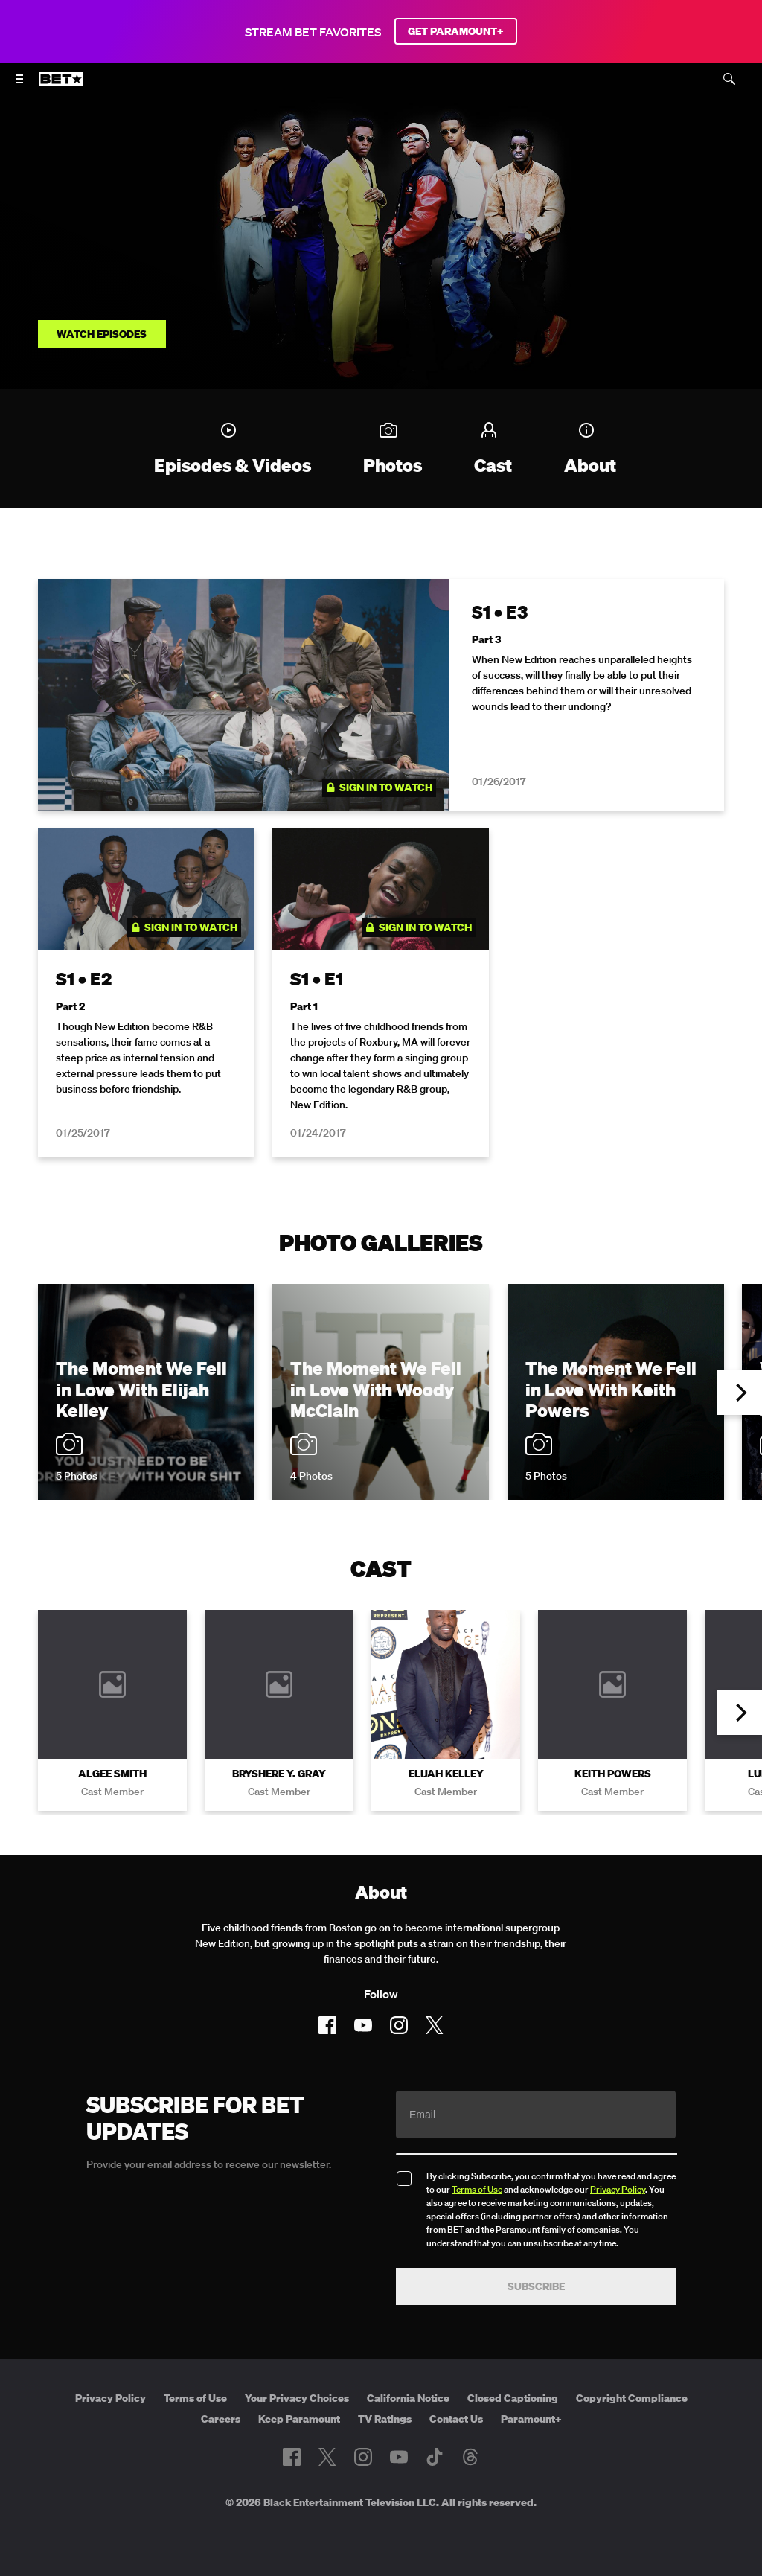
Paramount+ (531, 2419)
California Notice (408, 2398)
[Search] (729, 79)
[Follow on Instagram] (399, 2025)
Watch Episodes (102, 334)
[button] (739, 1392)
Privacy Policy (617, 2189)
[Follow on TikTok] (435, 2457)
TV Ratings (385, 2419)
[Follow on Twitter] (434, 2025)
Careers (220, 2419)
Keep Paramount (299, 2419)
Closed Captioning (512, 2398)
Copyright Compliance (632, 2398)
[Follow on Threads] (470, 2457)
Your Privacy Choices (297, 2398)
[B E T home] (61, 85)
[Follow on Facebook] (327, 2025)
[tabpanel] (381, 877)
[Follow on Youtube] (363, 2025)
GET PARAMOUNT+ (456, 31)
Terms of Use (477, 2189)
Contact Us (456, 2419)
